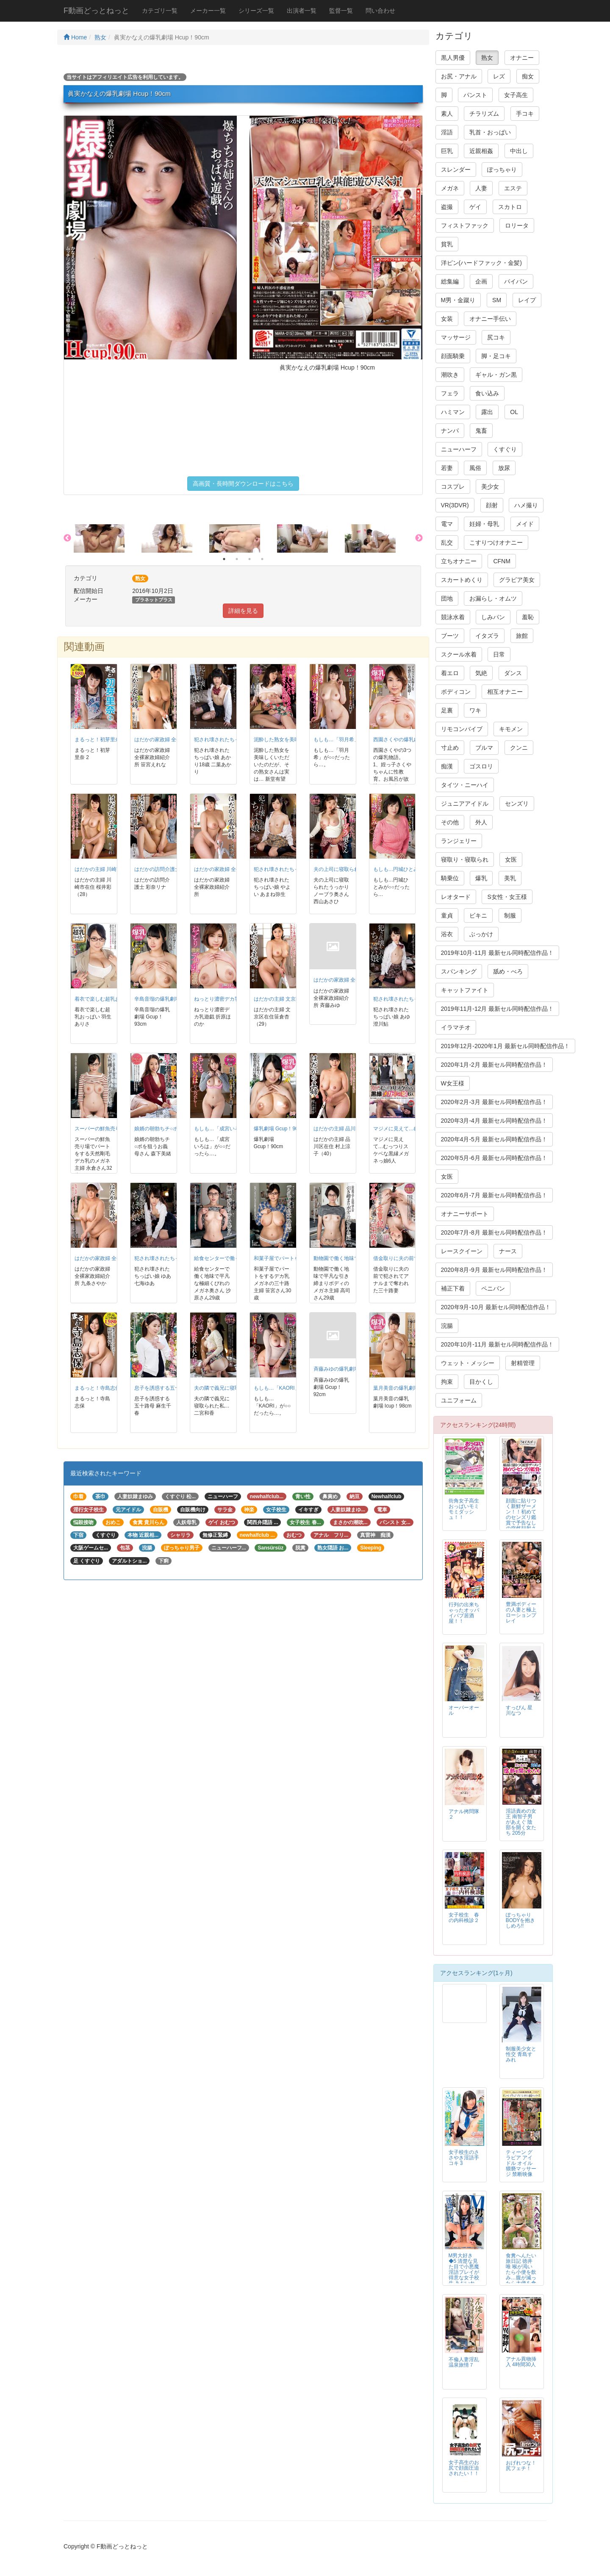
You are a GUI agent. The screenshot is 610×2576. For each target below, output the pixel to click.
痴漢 (447, 766)
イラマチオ (456, 1027)
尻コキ (496, 337)
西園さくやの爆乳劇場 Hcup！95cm (414, 740)
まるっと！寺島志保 (97, 1388)
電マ (447, 523)
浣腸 (447, 1325)
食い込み (487, 393)
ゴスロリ (481, 766)
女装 (447, 318)
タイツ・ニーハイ (464, 785)
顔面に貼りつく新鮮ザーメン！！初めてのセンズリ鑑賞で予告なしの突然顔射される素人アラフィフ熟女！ (521, 1520)
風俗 (475, 468)
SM (496, 300)
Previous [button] (67, 538)
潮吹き (450, 374)
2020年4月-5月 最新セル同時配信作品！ (494, 1139)
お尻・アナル (459, 76)
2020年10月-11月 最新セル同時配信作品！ (497, 1344)
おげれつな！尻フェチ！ (521, 2465)
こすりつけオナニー (496, 542)
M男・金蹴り (458, 300)
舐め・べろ (508, 971)
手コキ (525, 113)
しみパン (493, 617)
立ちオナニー (459, 561)
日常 (499, 654)
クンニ (519, 747)
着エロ (450, 673)
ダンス (513, 673)
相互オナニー (505, 691)
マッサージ (456, 337)
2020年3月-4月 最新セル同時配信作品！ (494, 1120)
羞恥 (528, 617)
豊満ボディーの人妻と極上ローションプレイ (521, 1612)
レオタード (456, 896)
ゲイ (475, 206)
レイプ (527, 300)
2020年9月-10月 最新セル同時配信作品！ (496, 1307)
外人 (481, 822)
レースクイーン (461, 1251)
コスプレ (453, 486)
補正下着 (453, 1288)
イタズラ (487, 635)
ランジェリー (459, 840)
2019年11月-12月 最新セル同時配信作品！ (497, 1008)
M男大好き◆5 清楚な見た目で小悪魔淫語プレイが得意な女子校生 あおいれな (464, 2272)
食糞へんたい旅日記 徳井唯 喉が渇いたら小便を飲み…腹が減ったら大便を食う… (521, 2272)
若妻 (447, 468)
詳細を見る (243, 610)
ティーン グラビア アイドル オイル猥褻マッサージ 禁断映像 (521, 2163)
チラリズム (484, 113)
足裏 (447, 710)
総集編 (450, 281)
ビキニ (478, 915)
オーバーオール (464, 1710)
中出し (519, 150)
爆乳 (481, 878)
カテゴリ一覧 (159, 10)
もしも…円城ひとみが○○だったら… (414, 869)
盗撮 (447, 206)
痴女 (528, 76)
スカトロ (510, 206)
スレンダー (456, 169)
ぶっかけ (481, 934)
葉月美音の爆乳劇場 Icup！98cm (410, 1388)
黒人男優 (453, 57)
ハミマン (453, 412)
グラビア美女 (517, 579)
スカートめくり (461, 579)
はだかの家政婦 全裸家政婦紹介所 (233, 869)
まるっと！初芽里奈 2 (100, 740)
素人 (447, 113)
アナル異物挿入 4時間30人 (521, 2361)
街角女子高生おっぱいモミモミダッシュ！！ (464, 1509)
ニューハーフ (459, 449)
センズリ (517, 803)
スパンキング (459, 971)
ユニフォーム (459, 1400)
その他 (450, 822)
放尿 (504, 468)
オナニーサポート (464, 1213)
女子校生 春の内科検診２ (464, 1917)
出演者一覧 (301, 10)
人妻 (481, 188)
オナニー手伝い (490, 318)
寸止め (450, 747)
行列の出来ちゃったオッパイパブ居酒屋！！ (464, 1613)
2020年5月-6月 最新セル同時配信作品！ (494, 1157)
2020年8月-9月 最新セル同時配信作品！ (494, 1269)
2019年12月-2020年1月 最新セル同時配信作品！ (505, 1046)
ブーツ (450, 635)
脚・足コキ (496, 356)
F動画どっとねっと (96, 10)
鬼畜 (481, 430)
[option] (107, 538)
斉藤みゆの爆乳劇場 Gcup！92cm (351, 1369)
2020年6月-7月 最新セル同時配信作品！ (494, 1195)
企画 (481, 281)
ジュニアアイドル (464, 803)
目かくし (481, 1381)
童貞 (447, 915)
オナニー (522, 57)
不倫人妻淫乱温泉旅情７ (464, 2362)
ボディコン (456, 691)
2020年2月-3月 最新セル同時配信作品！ (494, 1102)
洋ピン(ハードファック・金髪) (481, 262)
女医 (511, 859)
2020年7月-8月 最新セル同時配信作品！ (494, 1232)
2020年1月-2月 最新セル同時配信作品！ (494, 1064)
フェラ (450, 393)
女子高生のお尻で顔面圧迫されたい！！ (464, 2467)
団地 (447, 598)
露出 (487, 412)
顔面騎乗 (453, 356)
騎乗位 (450, 878)
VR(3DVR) (455, 505)
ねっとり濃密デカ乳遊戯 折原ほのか (235, 999)
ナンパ (450, 430)
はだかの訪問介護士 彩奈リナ (168, 869)
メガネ (450, 188)
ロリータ (517, 225)
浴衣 (447, 934)
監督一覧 (341, 10)
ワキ (475, 710)
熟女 (100, 37)
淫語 (447, 132)
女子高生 (516, 95)
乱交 (447, 542)
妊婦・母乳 (484, 523)
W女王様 (452, 1083)
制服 (510, 915)
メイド (525, 523)
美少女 (490, 486)
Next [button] (419, 538)
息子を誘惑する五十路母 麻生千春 (173, 1388)
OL (514, 412)
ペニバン (493, 1288)
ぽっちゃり (502, 169)
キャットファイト (464, 990)
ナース (508, 1251)
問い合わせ (380, 10)
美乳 (510, 878)
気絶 (481, 673)
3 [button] (249, 559)
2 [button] (237, 559)
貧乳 (447, 244)
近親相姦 (481, 150)
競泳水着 (453, 617)
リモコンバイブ (461, 729)
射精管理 (523, 1363)
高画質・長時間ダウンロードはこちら (243, 483)
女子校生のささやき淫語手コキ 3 (464, 2157)
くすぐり (505, 449)
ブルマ (484, 747)
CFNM (501, 561)
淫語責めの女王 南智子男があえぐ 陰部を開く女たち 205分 (521, 1822)
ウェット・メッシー (467, 1363)
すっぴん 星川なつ (519, 1710)
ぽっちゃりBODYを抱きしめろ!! (520, 1920)
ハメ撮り (526, 505)
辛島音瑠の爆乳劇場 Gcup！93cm (172, 999)
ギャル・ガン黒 (496, 374)
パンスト (475, 95)
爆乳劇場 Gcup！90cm (279, 1129)
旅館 (522, 635)
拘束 (447, 1381)
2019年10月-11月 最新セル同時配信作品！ (497, 952)
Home (75, 37)
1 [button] (224, 559)
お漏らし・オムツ (493, 598)
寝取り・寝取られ (464, 859)
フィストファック (464, 225)
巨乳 (447, 150)
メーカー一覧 (208, 10)
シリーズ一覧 (256, 10)
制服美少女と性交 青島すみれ (521, 2054)
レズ (499, 76)
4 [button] (262, 559)
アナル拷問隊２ (464, 1814)
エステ (513, 188)
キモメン (511, 729)
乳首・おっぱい (490, 132)
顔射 (492, 505)
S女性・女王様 (507, 896)
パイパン (516, 281)
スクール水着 (459, 654)
